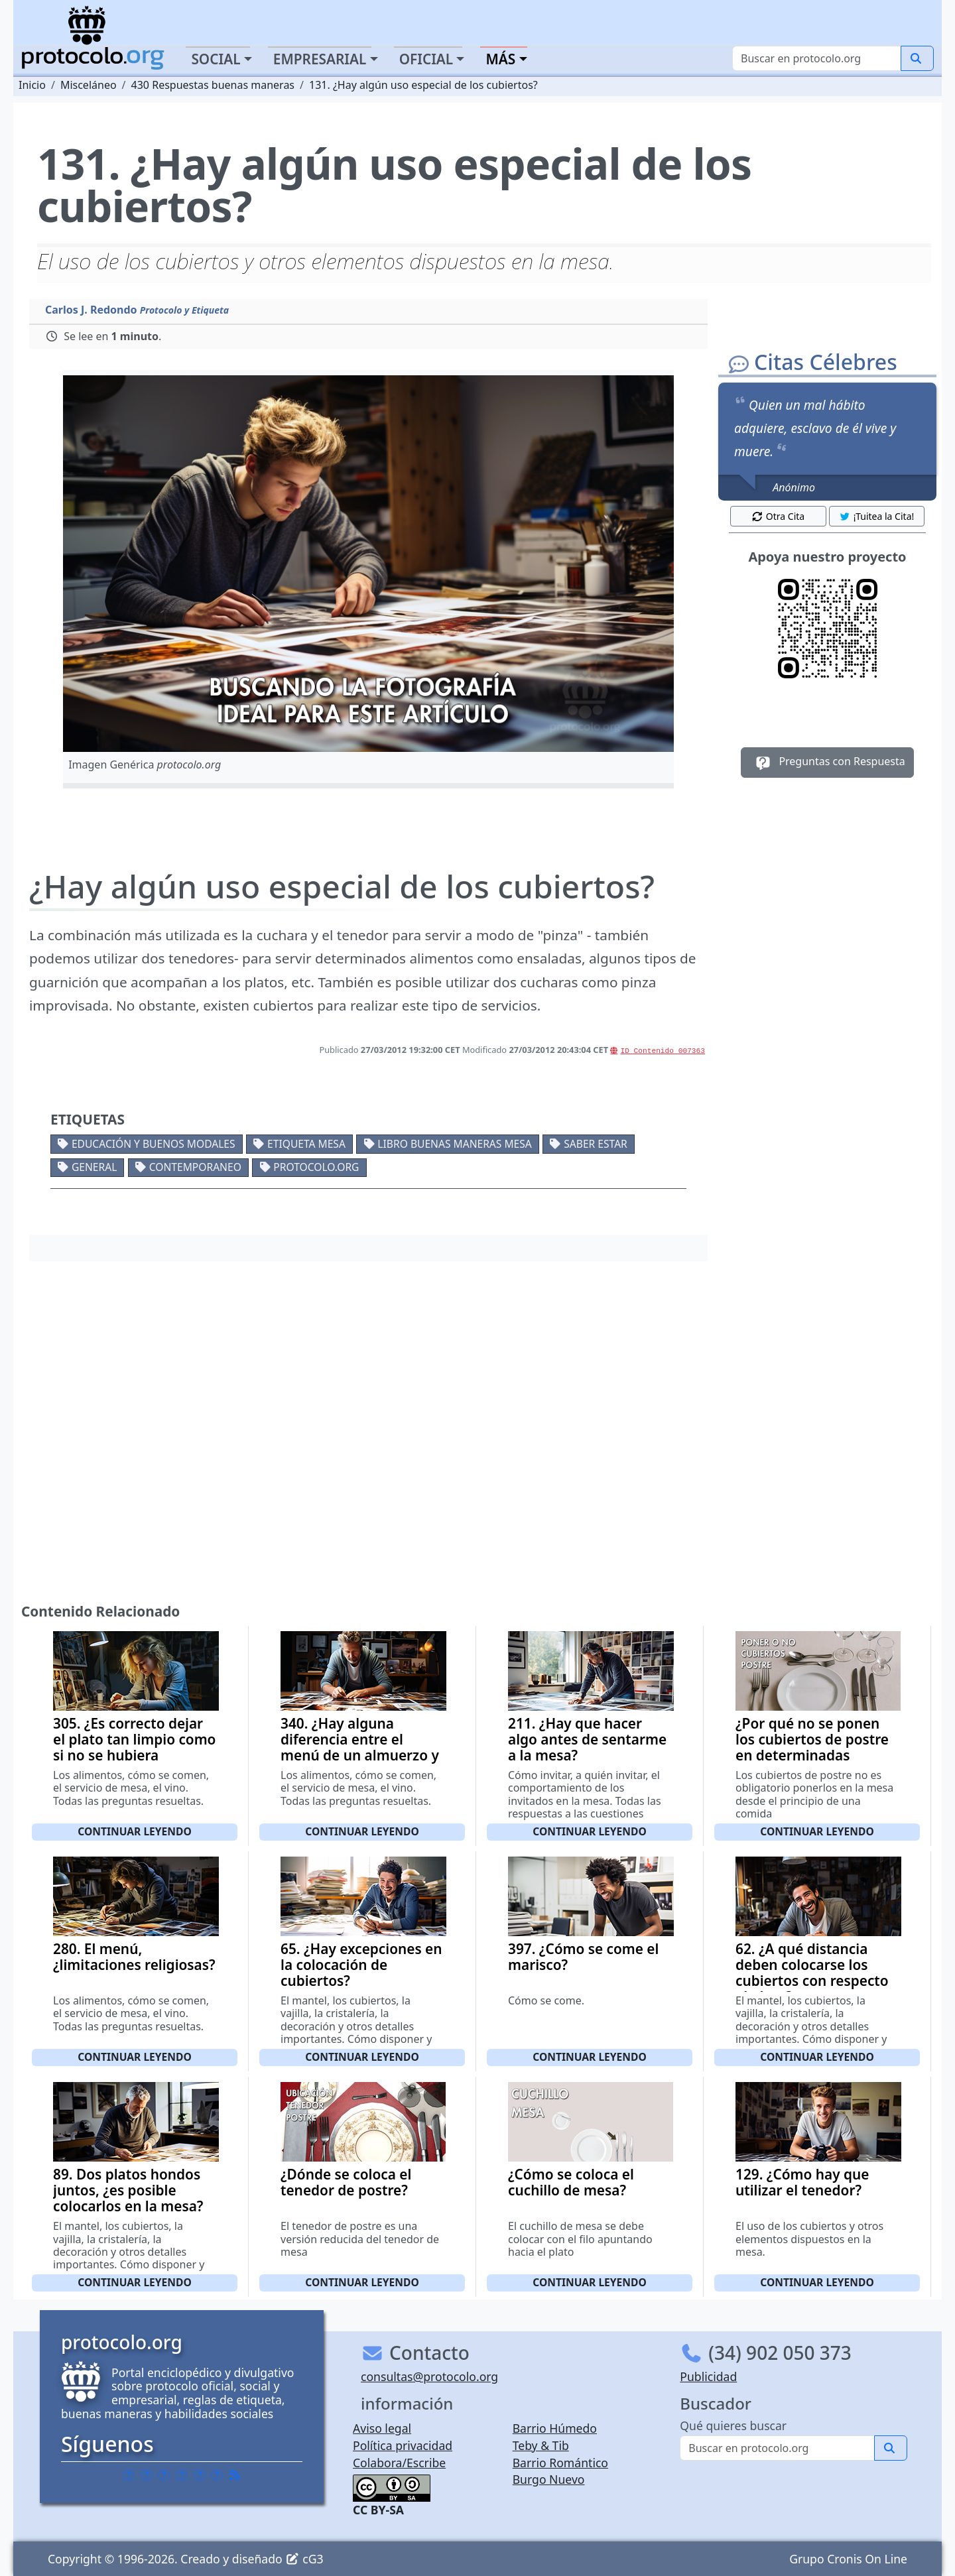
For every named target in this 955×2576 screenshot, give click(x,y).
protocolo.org (316, 1167)
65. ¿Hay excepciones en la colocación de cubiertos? (361, 1964)
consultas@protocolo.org (429, 2376)
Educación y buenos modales (153, 1143)
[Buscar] (816, 58)
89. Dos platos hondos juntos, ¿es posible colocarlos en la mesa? (128, 2190)
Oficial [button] (426, 59)
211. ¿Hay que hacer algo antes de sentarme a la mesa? (587, 1739)
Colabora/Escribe (399, 2463)
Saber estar (595, 1143)
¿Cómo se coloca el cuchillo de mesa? (571, 2182)
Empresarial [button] (320, 59)
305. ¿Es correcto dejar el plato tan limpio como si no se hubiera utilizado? (134, 1747)
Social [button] (215, 59)
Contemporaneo (195, 1167)
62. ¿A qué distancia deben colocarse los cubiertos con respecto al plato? (812, 1972)
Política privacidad (402, 2445)
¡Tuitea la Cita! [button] (876, 516)
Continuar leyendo (135, 1831)
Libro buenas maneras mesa (454, 1143)
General (94, 1167)
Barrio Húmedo (555, 2428)
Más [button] (500, 59)
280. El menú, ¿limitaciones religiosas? (134, 1956)
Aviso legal (382, 2428)
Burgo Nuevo (549, 2479)
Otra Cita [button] (777, 516)
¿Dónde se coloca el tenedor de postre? (346, 2182)
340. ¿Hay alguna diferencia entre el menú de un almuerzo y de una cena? (360, 1747)
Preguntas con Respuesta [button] (827, 762)
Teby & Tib (541, 2445)
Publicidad (708, 2376)
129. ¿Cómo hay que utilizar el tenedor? (802, 2182)
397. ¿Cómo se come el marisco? (583, 1956)
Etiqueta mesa (306, 1143)
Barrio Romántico (560, 2463)
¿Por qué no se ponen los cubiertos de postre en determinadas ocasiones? (812, 1747)
